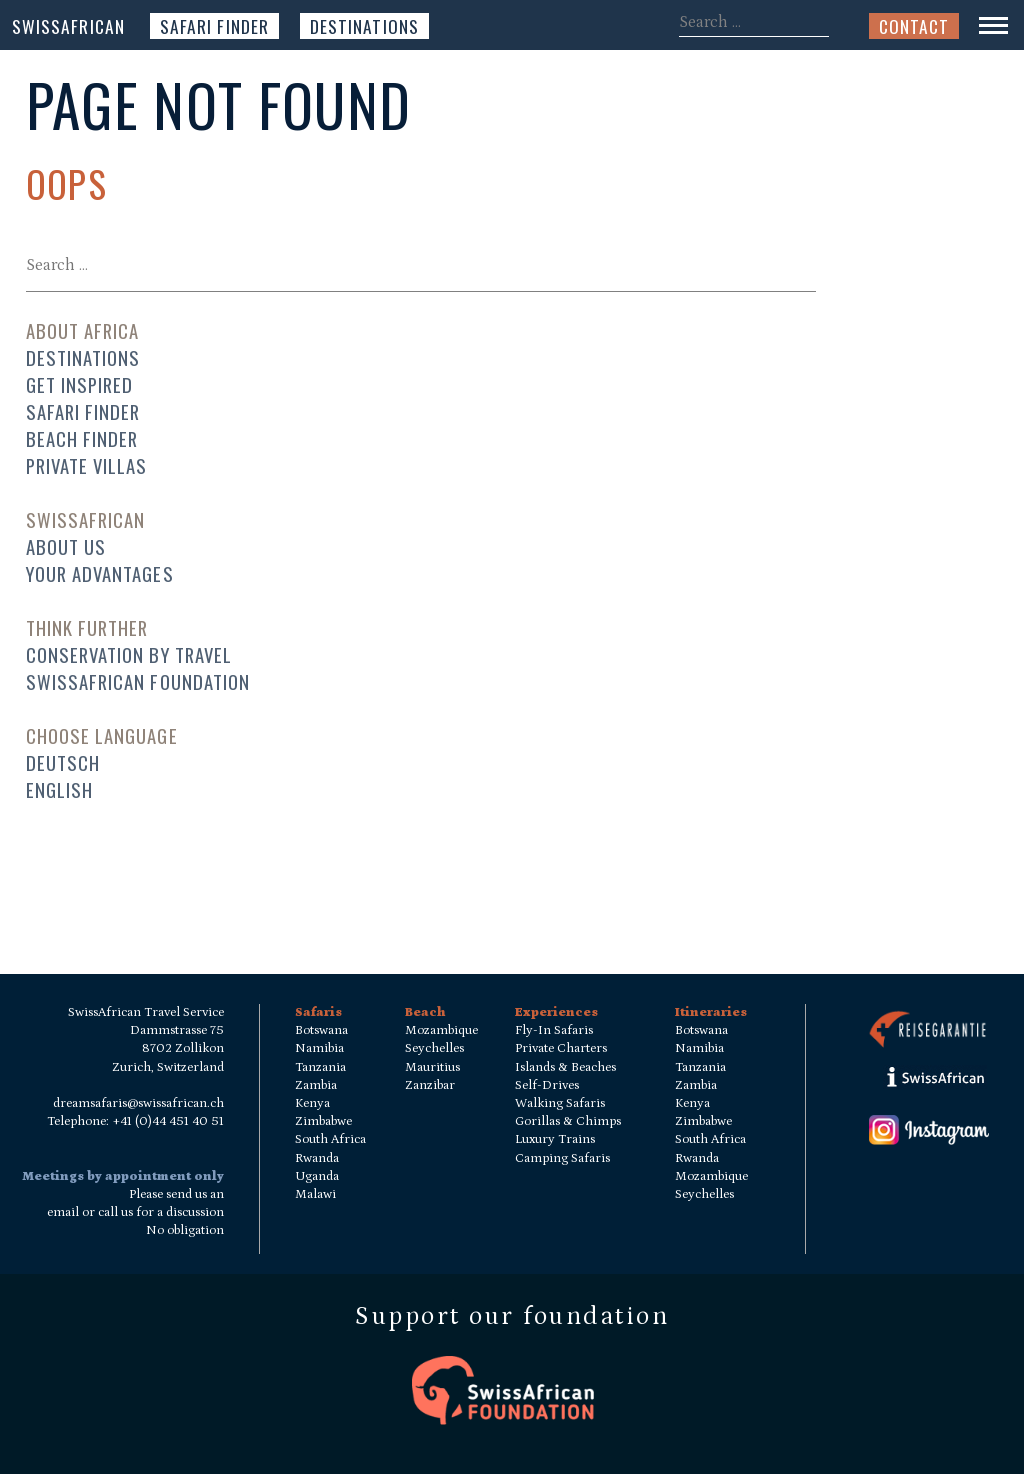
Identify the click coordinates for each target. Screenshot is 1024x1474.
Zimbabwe (323, 1121)
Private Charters (561, 1048)
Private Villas (87, 465)
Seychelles (434, 1048)
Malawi (315, 1194)
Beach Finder (82, 438)
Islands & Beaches (565, 1067)
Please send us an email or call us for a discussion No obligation (135, 1212)
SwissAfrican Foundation (138, 681)
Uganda (317, 1176)
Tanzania (320, 1067)
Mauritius (432, 1067)
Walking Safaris (560, 1103)
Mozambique (441, 1030)
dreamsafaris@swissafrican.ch (138, 1103)
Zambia (316, 1085)
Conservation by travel (129, 654)
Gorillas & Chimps (568, 1121)
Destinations (364, 26)
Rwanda (317, 1158)
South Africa (330, 1139)
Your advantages (100, 573)
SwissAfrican (68, 26)
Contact (914, 26)
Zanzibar (430, 1085)
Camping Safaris (562, 1158)
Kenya (312, 1103)
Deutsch (63, 762)
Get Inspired (80, 384)
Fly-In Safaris (554, 1030)
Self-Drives (547, 1085)
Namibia (319, 1048)
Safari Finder (214, 26)
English (59, 789)
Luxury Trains (555, 1139)
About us (66, 546)
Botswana (321, 1030)
